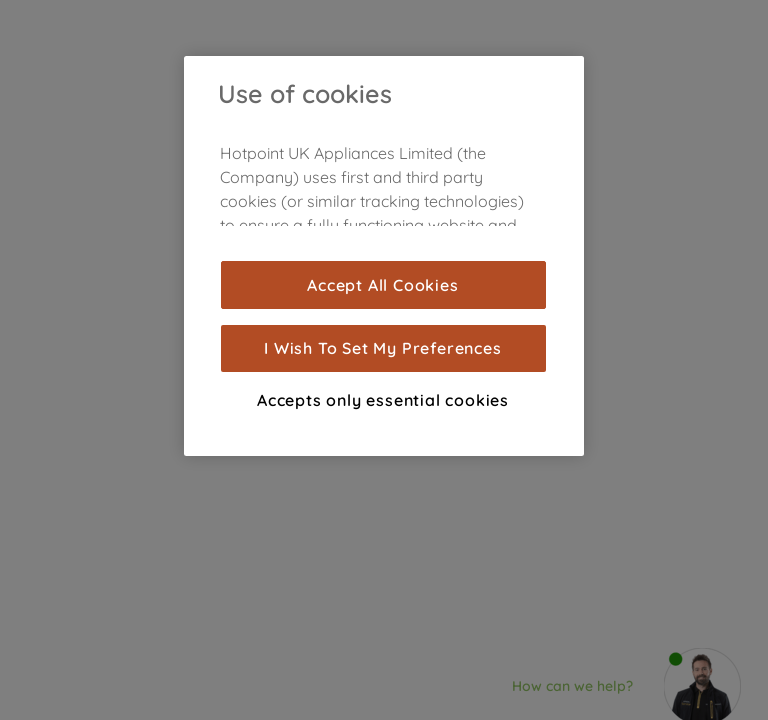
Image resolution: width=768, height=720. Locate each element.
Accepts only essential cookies (383, 400)
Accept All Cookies (382, 285)
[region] (384, 256)
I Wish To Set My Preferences (382, 348)
